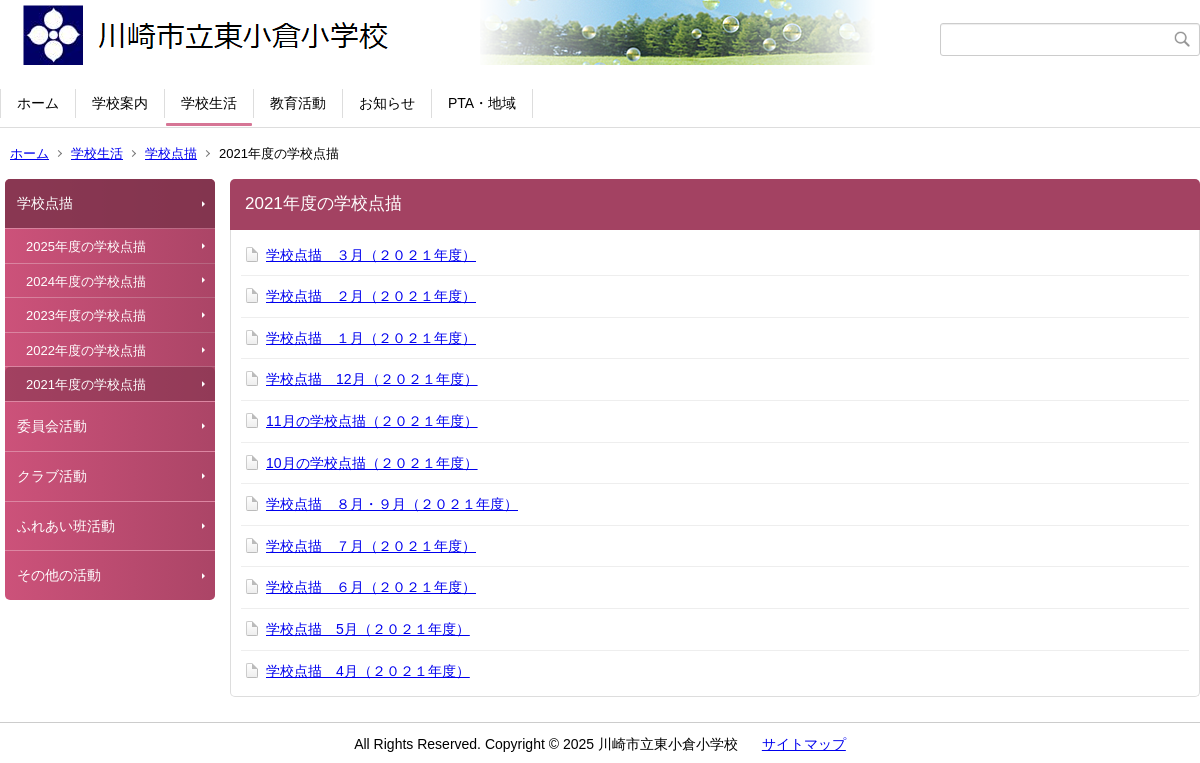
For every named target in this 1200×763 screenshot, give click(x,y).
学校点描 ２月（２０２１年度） (371, 296)
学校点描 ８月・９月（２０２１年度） (392, 504)
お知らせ (387, 103)
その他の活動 (59, 575)
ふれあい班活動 (66, 526)
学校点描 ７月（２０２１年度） (371, 546)
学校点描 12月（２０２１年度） (372, 379)
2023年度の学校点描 (86, 315)
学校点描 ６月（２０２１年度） (371, 587)
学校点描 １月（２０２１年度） (371, 338)
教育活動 (298, 103)
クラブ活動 (52, 476)
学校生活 (209, 103)
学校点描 (171, 153)
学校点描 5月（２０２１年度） (368, 629)
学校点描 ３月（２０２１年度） (371, 255)
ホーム (38, 103)
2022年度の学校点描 (86, 350)
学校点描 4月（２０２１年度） (368, 671)
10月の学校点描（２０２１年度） (372, 463)
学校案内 (120, 103)
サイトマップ (804, 744)
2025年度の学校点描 (86, 246)
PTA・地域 (482, 103)
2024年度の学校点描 (86, 281)
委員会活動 (52, 426)
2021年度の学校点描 (86, 384)
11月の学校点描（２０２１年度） (372, 421)
